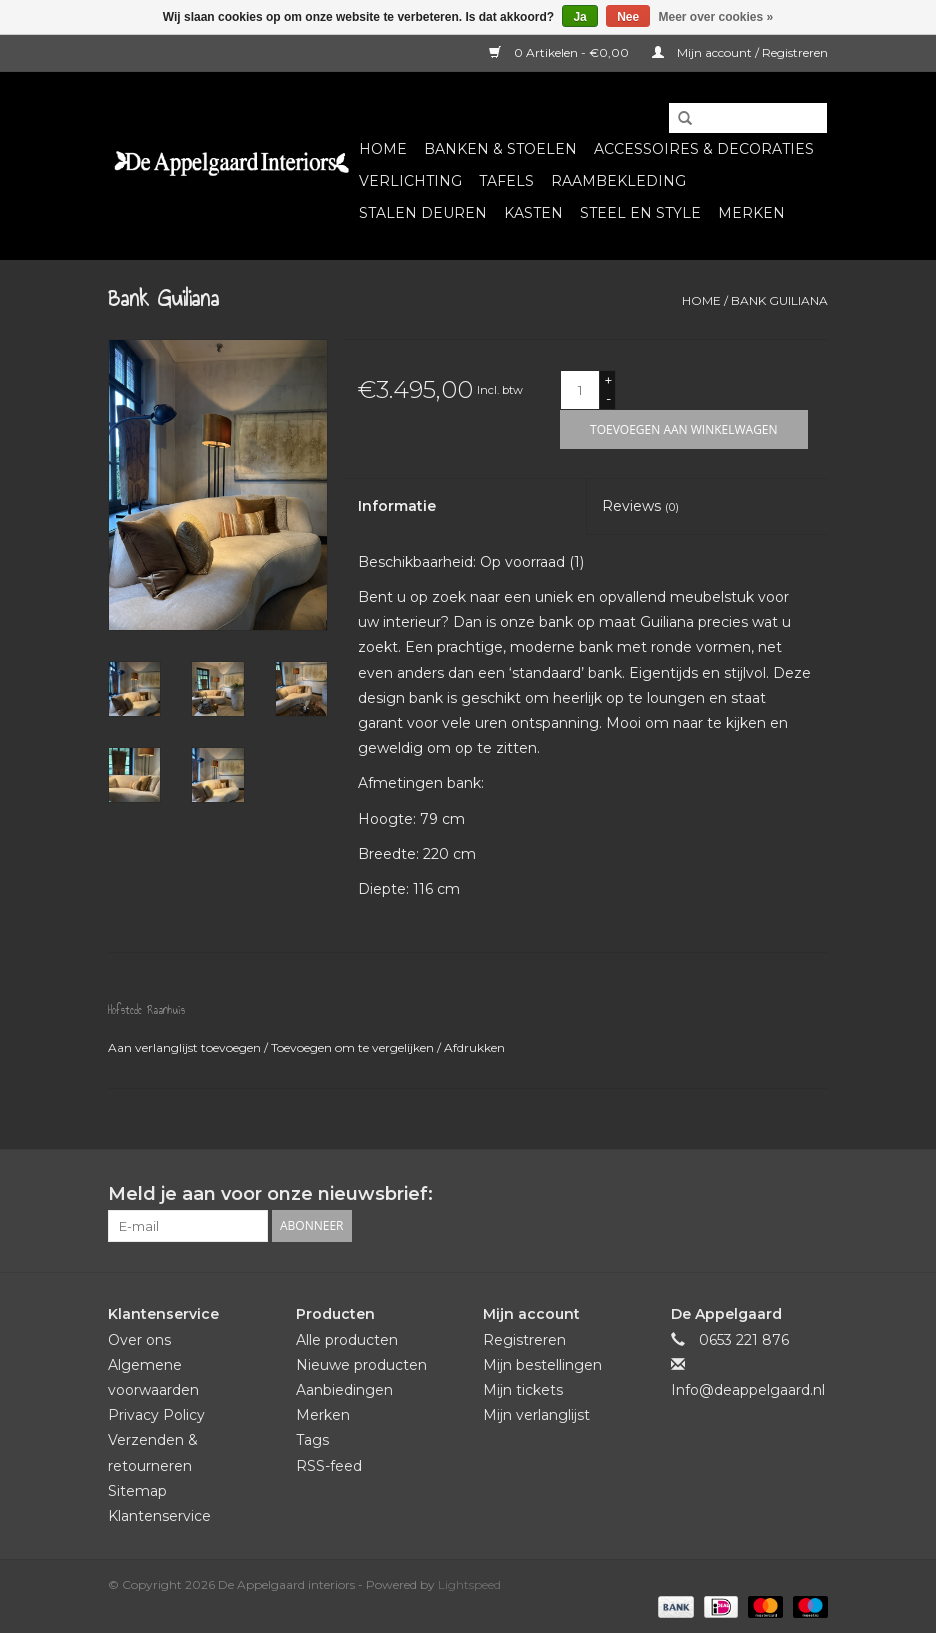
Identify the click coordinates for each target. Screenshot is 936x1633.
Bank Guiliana (779, 300)
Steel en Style (640, 213)
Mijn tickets (523, 1390)
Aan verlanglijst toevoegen (186, 1047)
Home (383, 149)
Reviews (640, 506)
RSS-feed (329, 1466)
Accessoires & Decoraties (704, 149)
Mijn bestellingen (542, 1365)
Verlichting (410, 181)
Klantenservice (159, 1516)
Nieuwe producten (361, 1365)
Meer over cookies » (716, 17)
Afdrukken (474, 1047)
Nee (628, 17)
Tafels (506, 181)
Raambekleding (618, 181)
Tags (312, 1440)
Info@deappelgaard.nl (748, 1390)
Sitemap (137, 1491)
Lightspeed (469, 1584)
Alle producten (347, 1340)
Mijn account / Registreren (740, 52)
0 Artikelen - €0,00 (560, 52)
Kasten (533, 213)
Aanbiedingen (344, 1390)
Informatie (397, 506)
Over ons (139, 1340)
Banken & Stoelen (500, 149)
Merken (751, 213)
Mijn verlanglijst (536, 1415)
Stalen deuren (423, 213)
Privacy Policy (156, 1415)
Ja (579, 17)
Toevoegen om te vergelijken (354, 1047)
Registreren (524, 1340)
